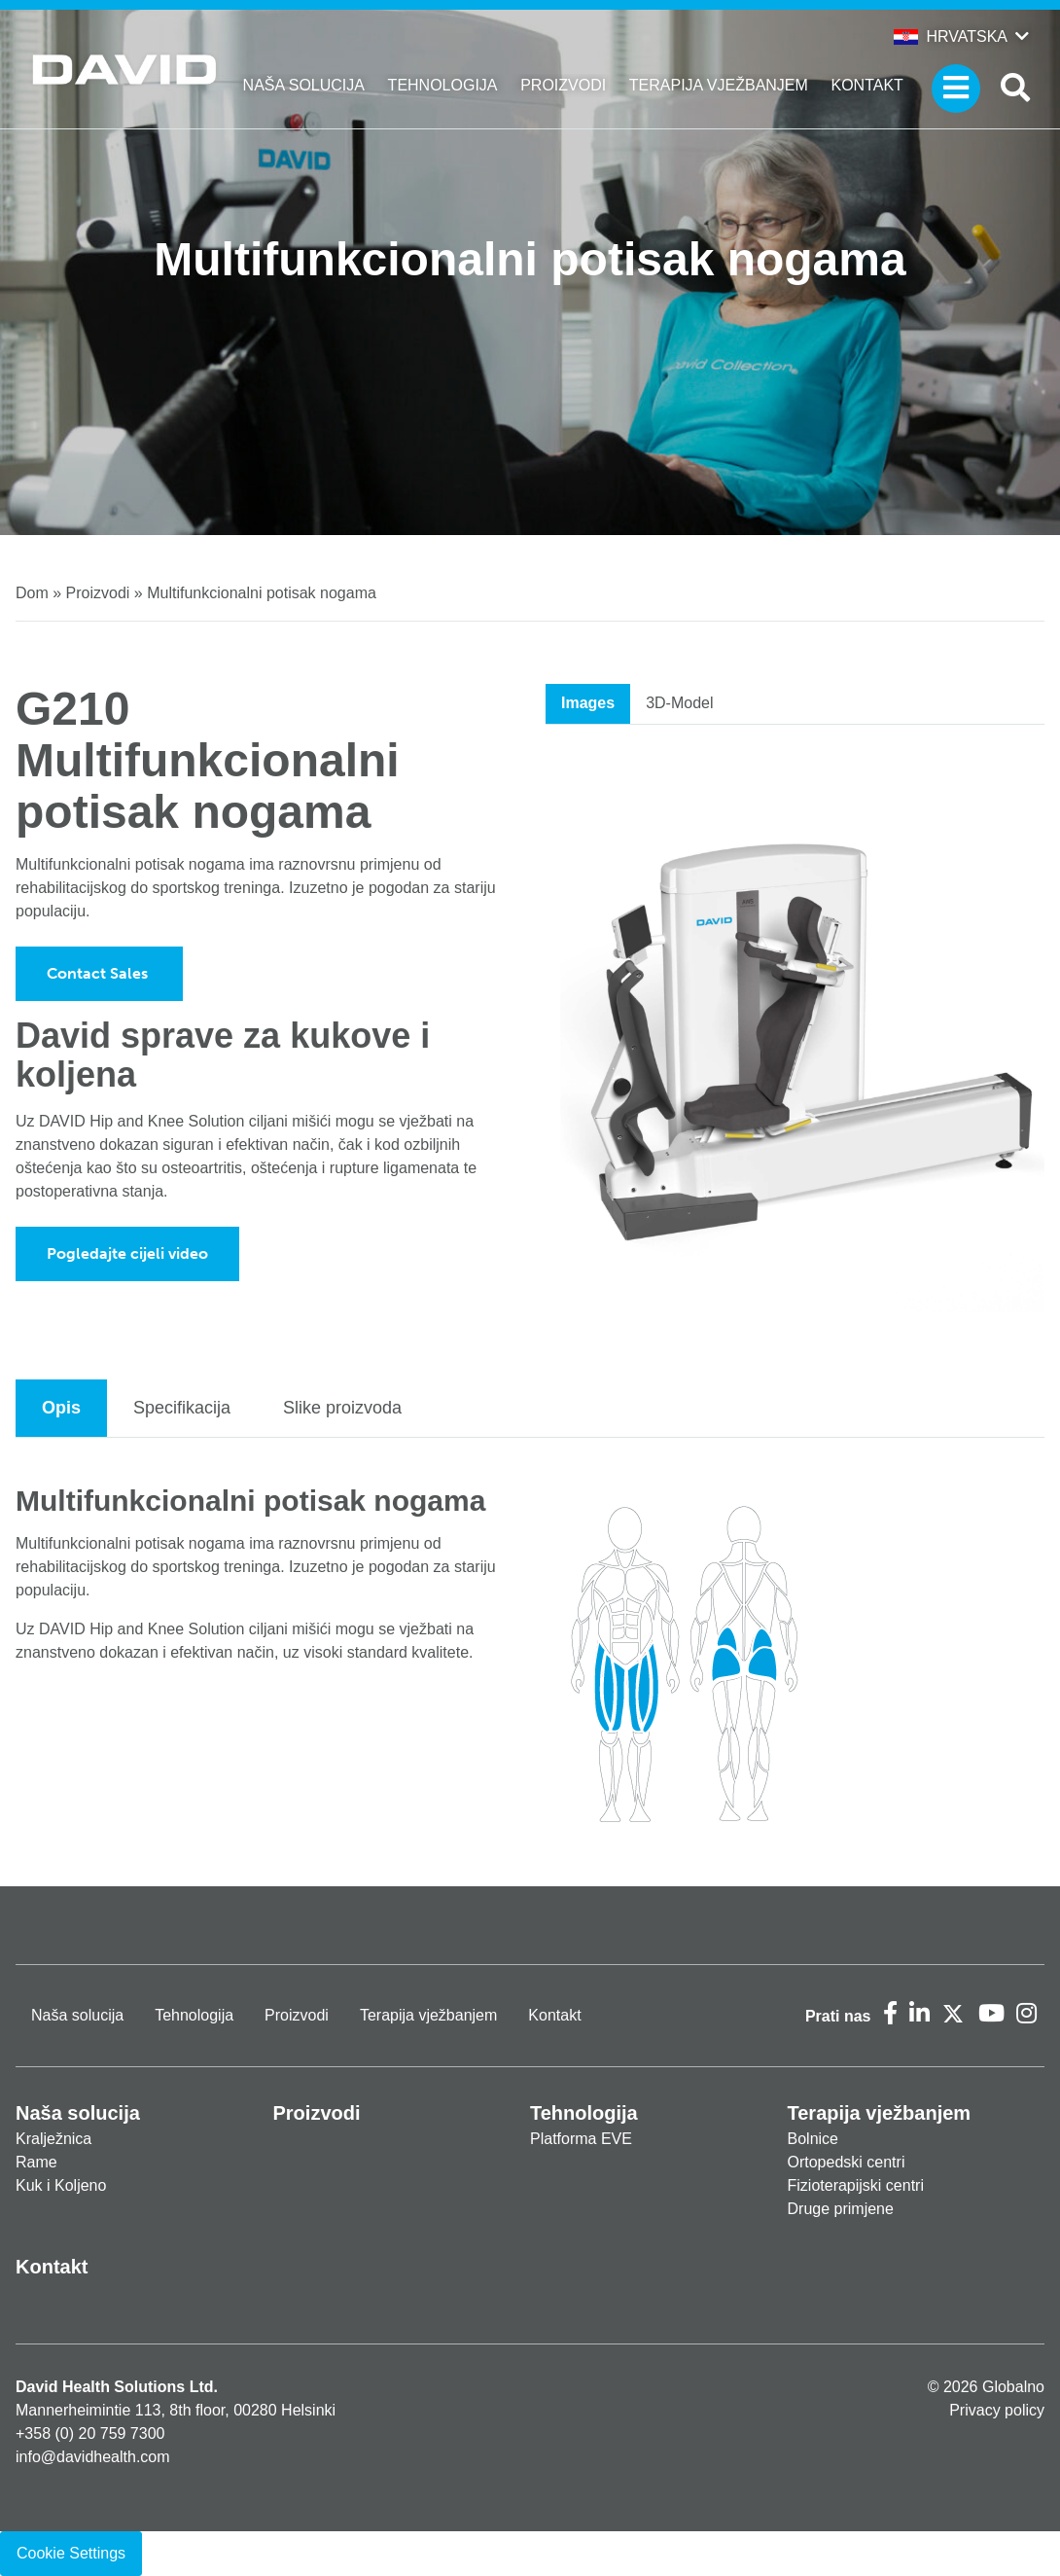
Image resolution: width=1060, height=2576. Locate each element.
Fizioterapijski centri (856, 2185)
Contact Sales (99, 973)
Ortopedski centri (846, 2162)
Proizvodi (563, 85)
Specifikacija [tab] (181, 1407)
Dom (32, 593)
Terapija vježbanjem (718, 85)
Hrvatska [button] (950, 36)
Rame (36, 2162)
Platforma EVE (581, 2138)
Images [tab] (588, 703)
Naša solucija (304, 85)
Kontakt (867, 85)
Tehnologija (443, 85)
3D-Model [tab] (679, 703)
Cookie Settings (71, 2553)
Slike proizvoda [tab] (342, 1407)
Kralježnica (53, 2138)
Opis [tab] (61, 1407)
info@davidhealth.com (93, 2457)
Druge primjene (841, 2208)
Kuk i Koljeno (61, 2185)
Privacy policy (996, 2410)
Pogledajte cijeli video (127, 1253)
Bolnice (813, 2138)
